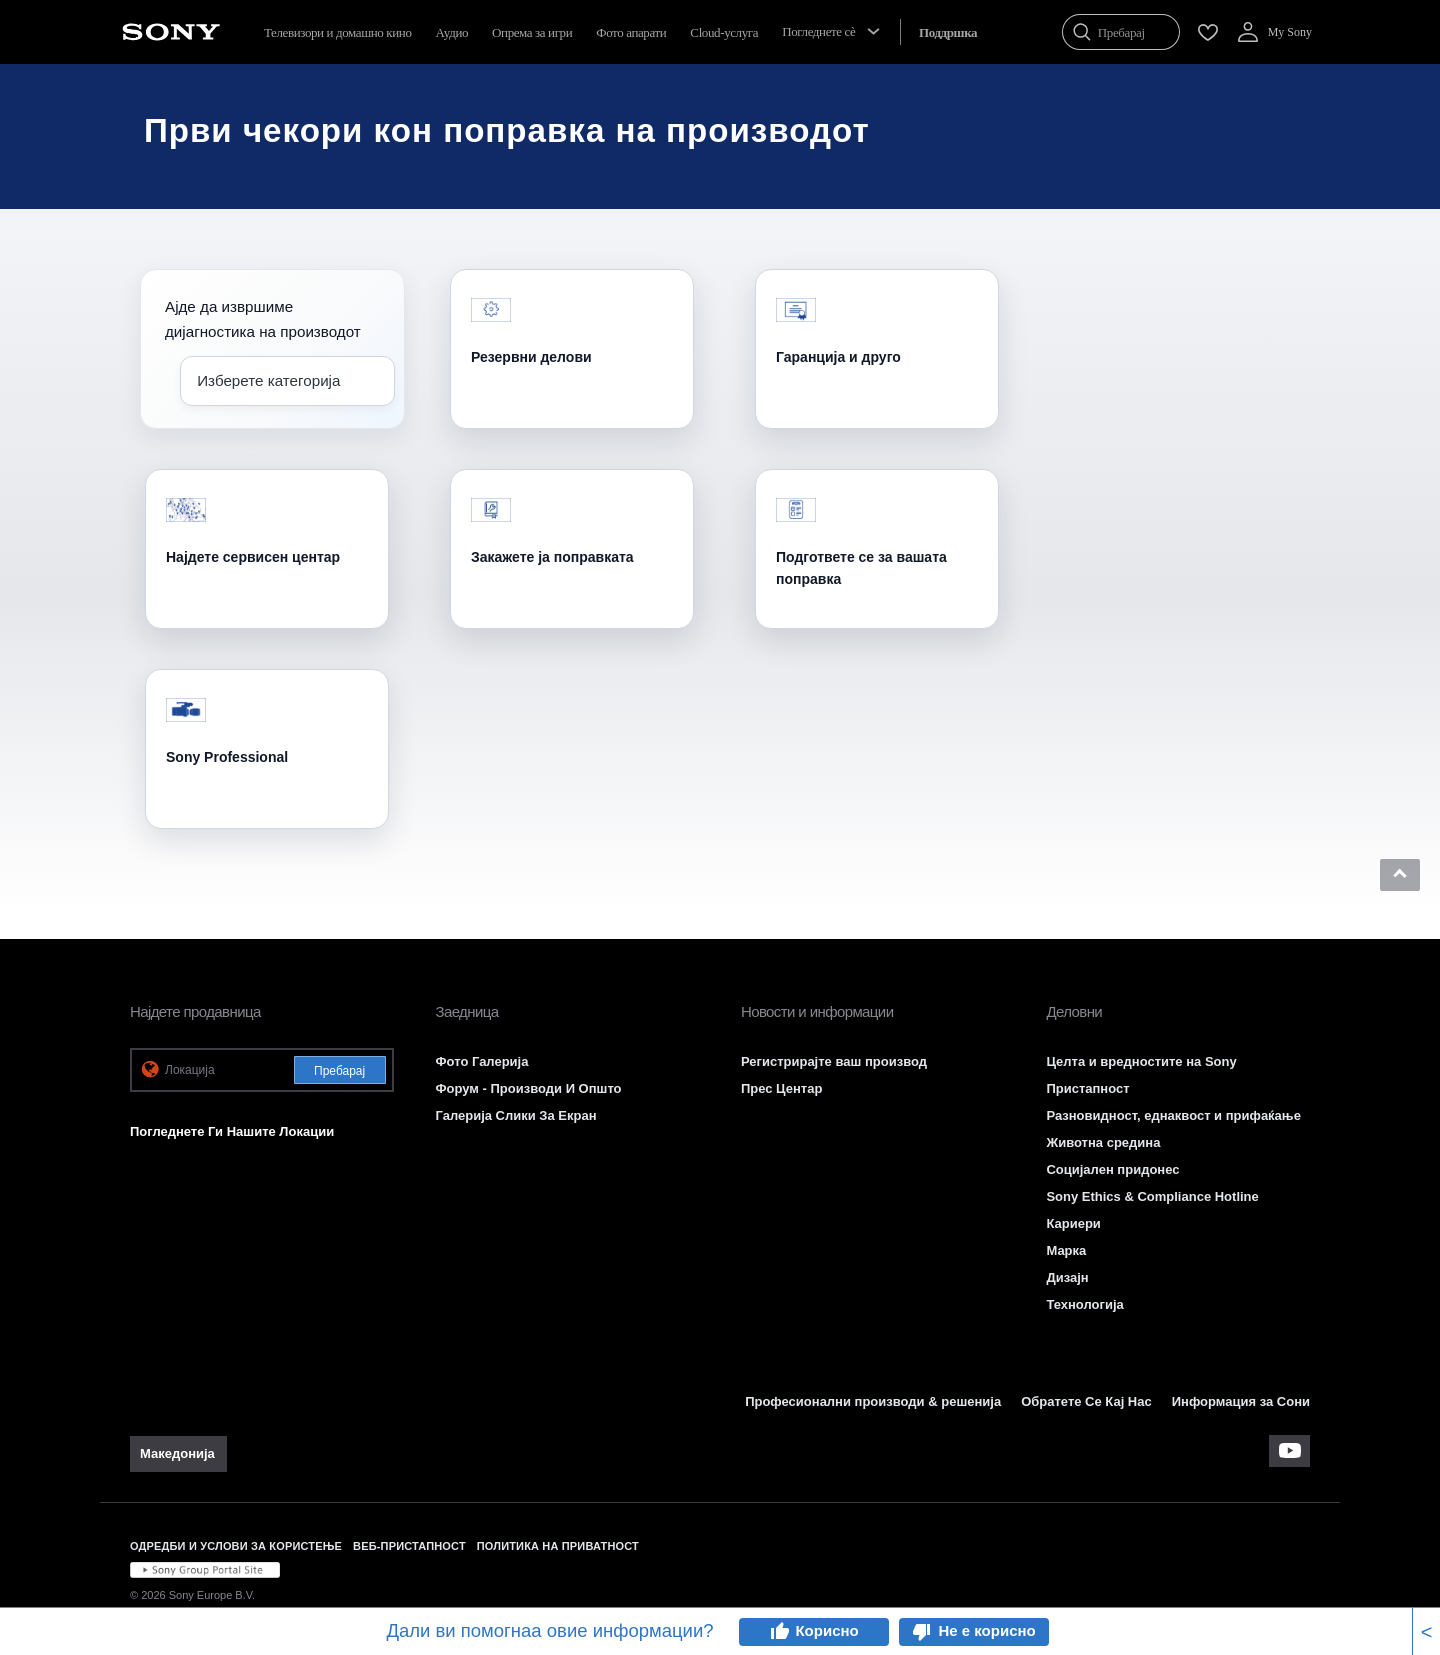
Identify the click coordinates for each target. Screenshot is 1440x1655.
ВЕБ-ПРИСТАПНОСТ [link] (409, 1546)
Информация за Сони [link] (1241, 1401)
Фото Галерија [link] (481, 1061)
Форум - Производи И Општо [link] (528, 1088)
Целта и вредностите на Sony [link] (1141, 1061)
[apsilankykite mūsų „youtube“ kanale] (1289, 1451)
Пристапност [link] (1087, 1088)
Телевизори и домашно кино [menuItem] (338, 32)
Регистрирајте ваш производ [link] (834, 1061)
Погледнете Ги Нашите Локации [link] (232, 1131)
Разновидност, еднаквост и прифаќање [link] (1173, 1115)
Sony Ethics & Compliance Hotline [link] (1152, 1196)
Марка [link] (1066, 1250)
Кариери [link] (1073, 1223)
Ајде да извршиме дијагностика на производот (263, 319)
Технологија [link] (1084, 1304)
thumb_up (779, 1632)
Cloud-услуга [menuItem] (724, 32)
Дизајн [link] (1067, 1277)
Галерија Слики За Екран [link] (515, 1115)
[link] (178, 1454)
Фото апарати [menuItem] (631, 32)
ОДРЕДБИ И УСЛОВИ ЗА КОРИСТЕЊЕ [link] (236, 1546)
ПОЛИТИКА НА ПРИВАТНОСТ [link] (558, 1546)
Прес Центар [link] (781, 1088)
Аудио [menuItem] (452, 32)
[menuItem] (948, 32)
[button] (1400, 875)
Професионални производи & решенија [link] (873, 1401)
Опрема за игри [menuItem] (532, 32)
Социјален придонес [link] (1112, 1169)
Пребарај (339, 1071)
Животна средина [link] (1103, 1142)
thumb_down (922, 1632)
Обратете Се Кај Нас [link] (1086, 1401)
